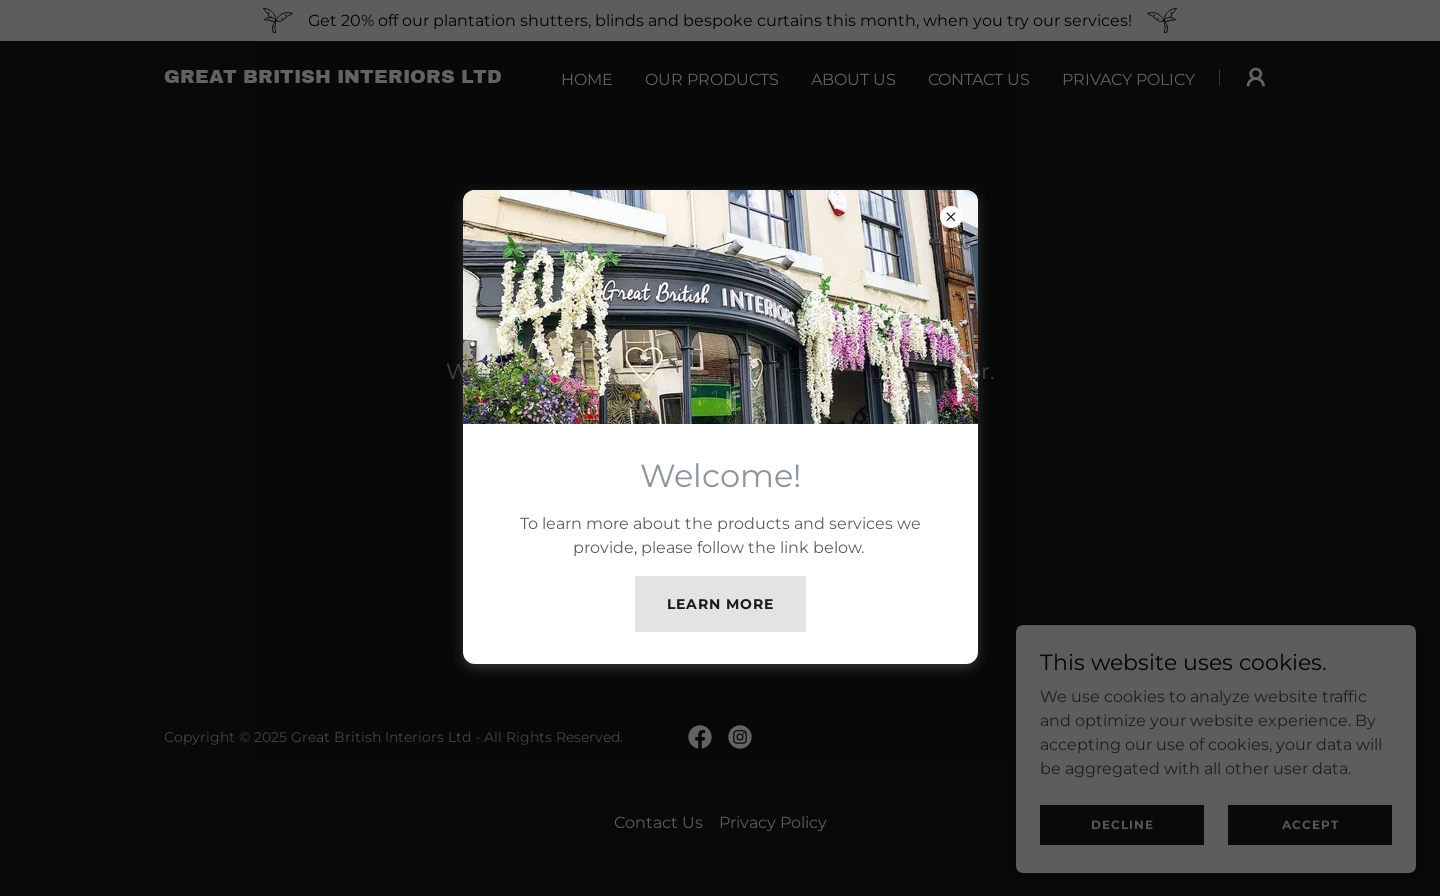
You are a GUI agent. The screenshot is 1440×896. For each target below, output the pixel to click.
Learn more (720, 604)
